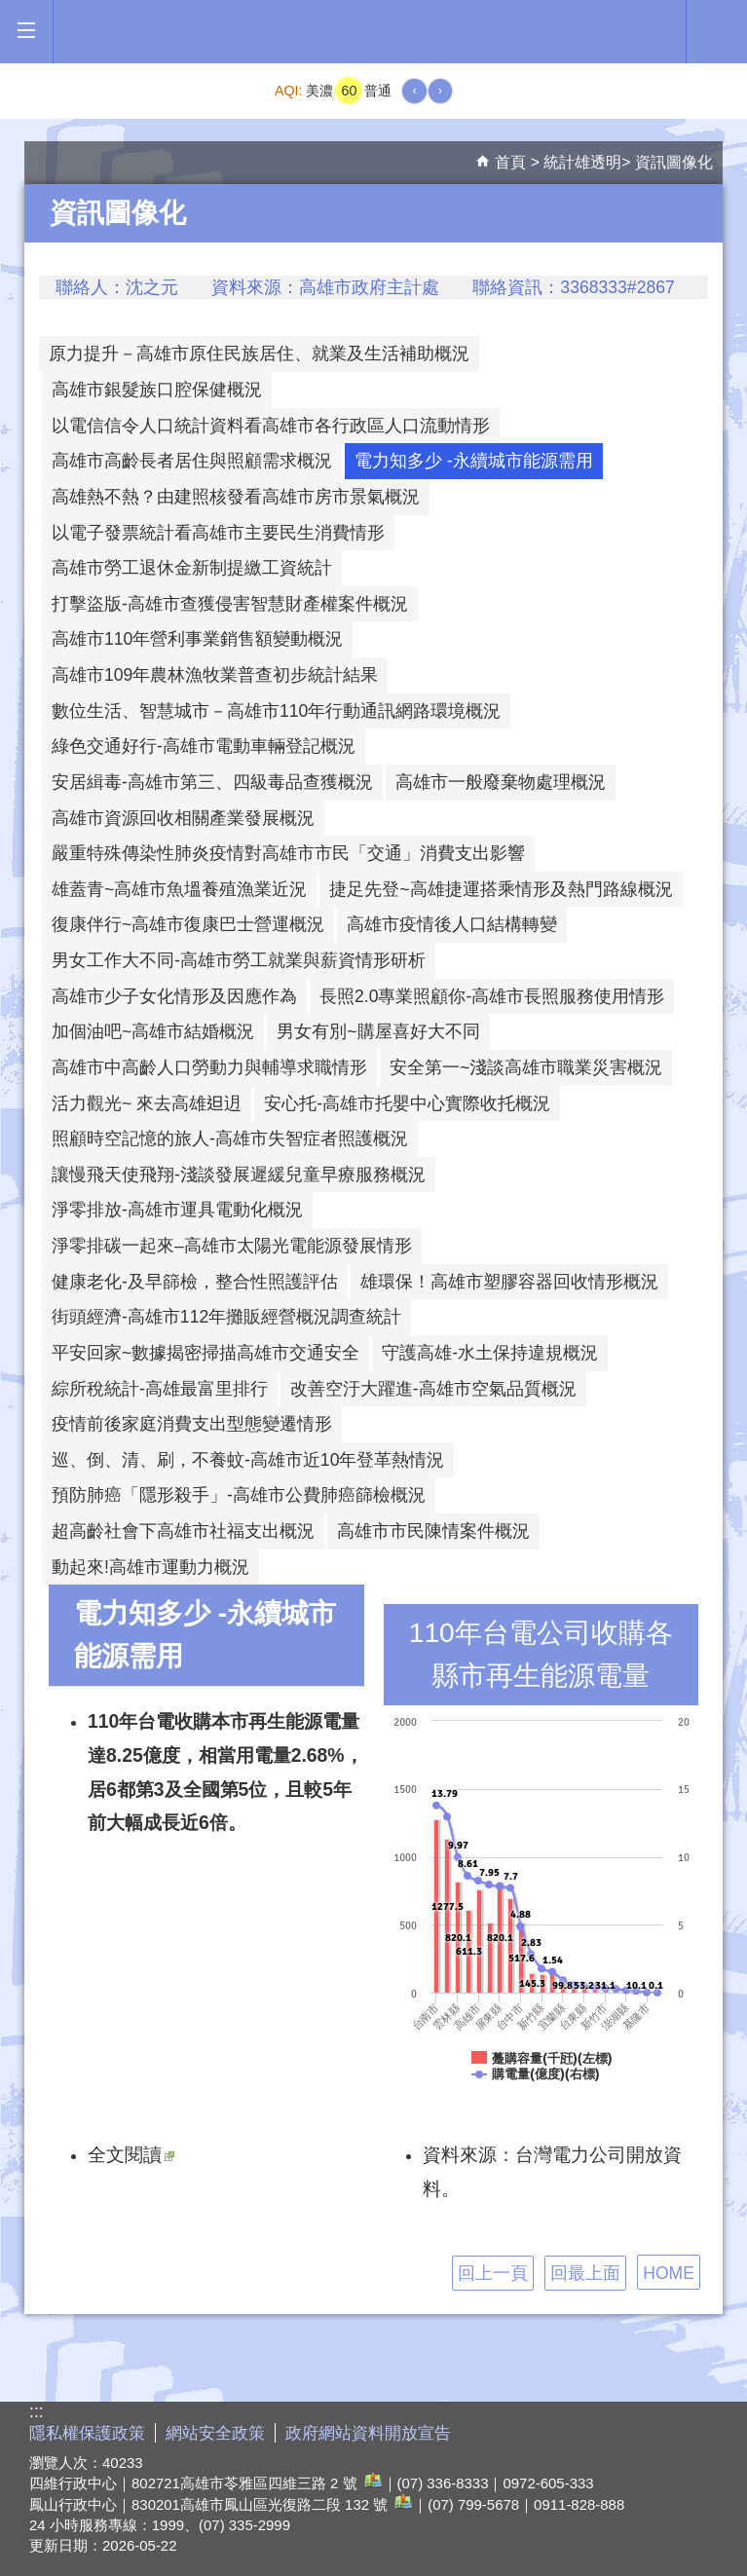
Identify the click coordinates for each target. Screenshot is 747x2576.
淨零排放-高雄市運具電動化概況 (177, 1209)
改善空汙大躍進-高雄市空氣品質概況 (433, 1389)
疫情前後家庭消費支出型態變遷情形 (192, 1424)
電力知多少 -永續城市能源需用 (474, 460)
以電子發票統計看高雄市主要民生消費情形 (218, 532)
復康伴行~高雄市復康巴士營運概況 (188, 924)
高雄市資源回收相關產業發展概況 (183, 818)
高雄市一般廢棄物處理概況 (500, 782)
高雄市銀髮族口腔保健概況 (157, 389)
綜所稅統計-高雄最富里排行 (160, 1389)
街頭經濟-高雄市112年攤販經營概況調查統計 (226, 1316)
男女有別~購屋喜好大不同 (378, 1031)
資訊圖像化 (674, 162)
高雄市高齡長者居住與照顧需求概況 (192, 460)
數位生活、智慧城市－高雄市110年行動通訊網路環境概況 (276, 711)
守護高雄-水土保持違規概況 (490, 1353)
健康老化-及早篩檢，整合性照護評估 (195, 1281)
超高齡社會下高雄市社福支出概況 (183, 1531)
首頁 (510, 162)
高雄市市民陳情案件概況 (433, 1531)
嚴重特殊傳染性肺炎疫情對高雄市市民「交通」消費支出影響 (288, 853)
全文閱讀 (131, 2154)
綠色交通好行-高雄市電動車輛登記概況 (203, 746)
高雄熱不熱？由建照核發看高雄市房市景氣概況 (236, 496)
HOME (668, 2273)
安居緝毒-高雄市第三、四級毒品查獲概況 (212, 782)
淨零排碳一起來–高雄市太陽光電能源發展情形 (232, 1245)
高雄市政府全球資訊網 (369, 32)
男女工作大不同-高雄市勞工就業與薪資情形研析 (239, 960)
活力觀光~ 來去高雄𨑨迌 (147, 1103)
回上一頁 (493, 2273)
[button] (26, 31)
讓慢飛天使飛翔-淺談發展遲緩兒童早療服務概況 (239, 1174)
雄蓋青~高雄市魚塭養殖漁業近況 (179, 889)
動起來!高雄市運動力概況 (150, 1567)
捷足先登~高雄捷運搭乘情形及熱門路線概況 (500, 889)
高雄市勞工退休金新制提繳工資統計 (192, 568)
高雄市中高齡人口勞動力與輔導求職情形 (209, 1067)
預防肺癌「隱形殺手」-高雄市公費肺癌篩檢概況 (239, 1495)
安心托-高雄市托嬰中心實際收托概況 (407, 1103)
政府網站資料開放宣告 (368, 2433)
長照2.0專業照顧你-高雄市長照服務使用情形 (491, 996)
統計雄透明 (582, 162)
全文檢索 (717, 30)
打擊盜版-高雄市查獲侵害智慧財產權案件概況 (230, 604)
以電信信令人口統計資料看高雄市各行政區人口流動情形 (271, 425)
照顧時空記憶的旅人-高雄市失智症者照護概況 (230, 1138)
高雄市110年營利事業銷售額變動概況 (197, 639)
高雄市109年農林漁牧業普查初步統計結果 (215, 675)
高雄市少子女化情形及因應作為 (174, 996)
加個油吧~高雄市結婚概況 (153, 1031)
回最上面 (585, 2273)
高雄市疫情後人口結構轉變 (452, 924)
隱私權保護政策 (87, 2433)
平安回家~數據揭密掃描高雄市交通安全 (205, 1353)
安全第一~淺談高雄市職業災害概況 (526, 1067)
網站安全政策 (215, 2433)
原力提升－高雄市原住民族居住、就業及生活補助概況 (259, 353)
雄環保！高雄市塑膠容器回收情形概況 (509, 1281)
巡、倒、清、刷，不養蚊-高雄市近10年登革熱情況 (248, 1460)
